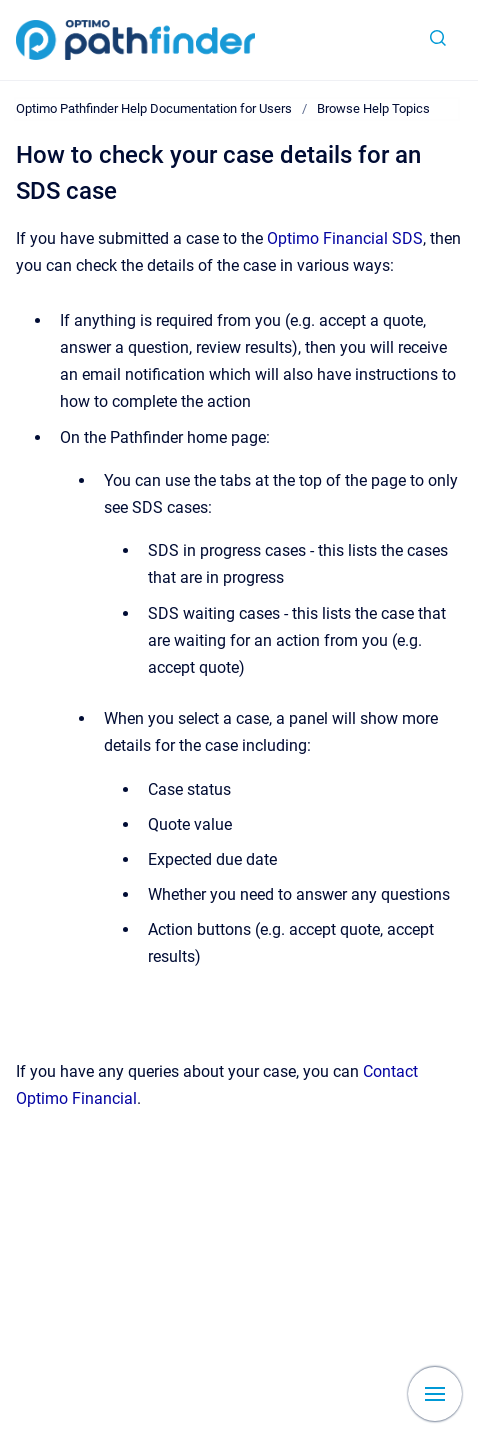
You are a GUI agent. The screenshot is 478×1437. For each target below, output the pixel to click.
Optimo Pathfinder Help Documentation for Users (154, 108)
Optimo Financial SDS (345, 238)
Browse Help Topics (373, 108)
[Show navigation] (435, 1394)
